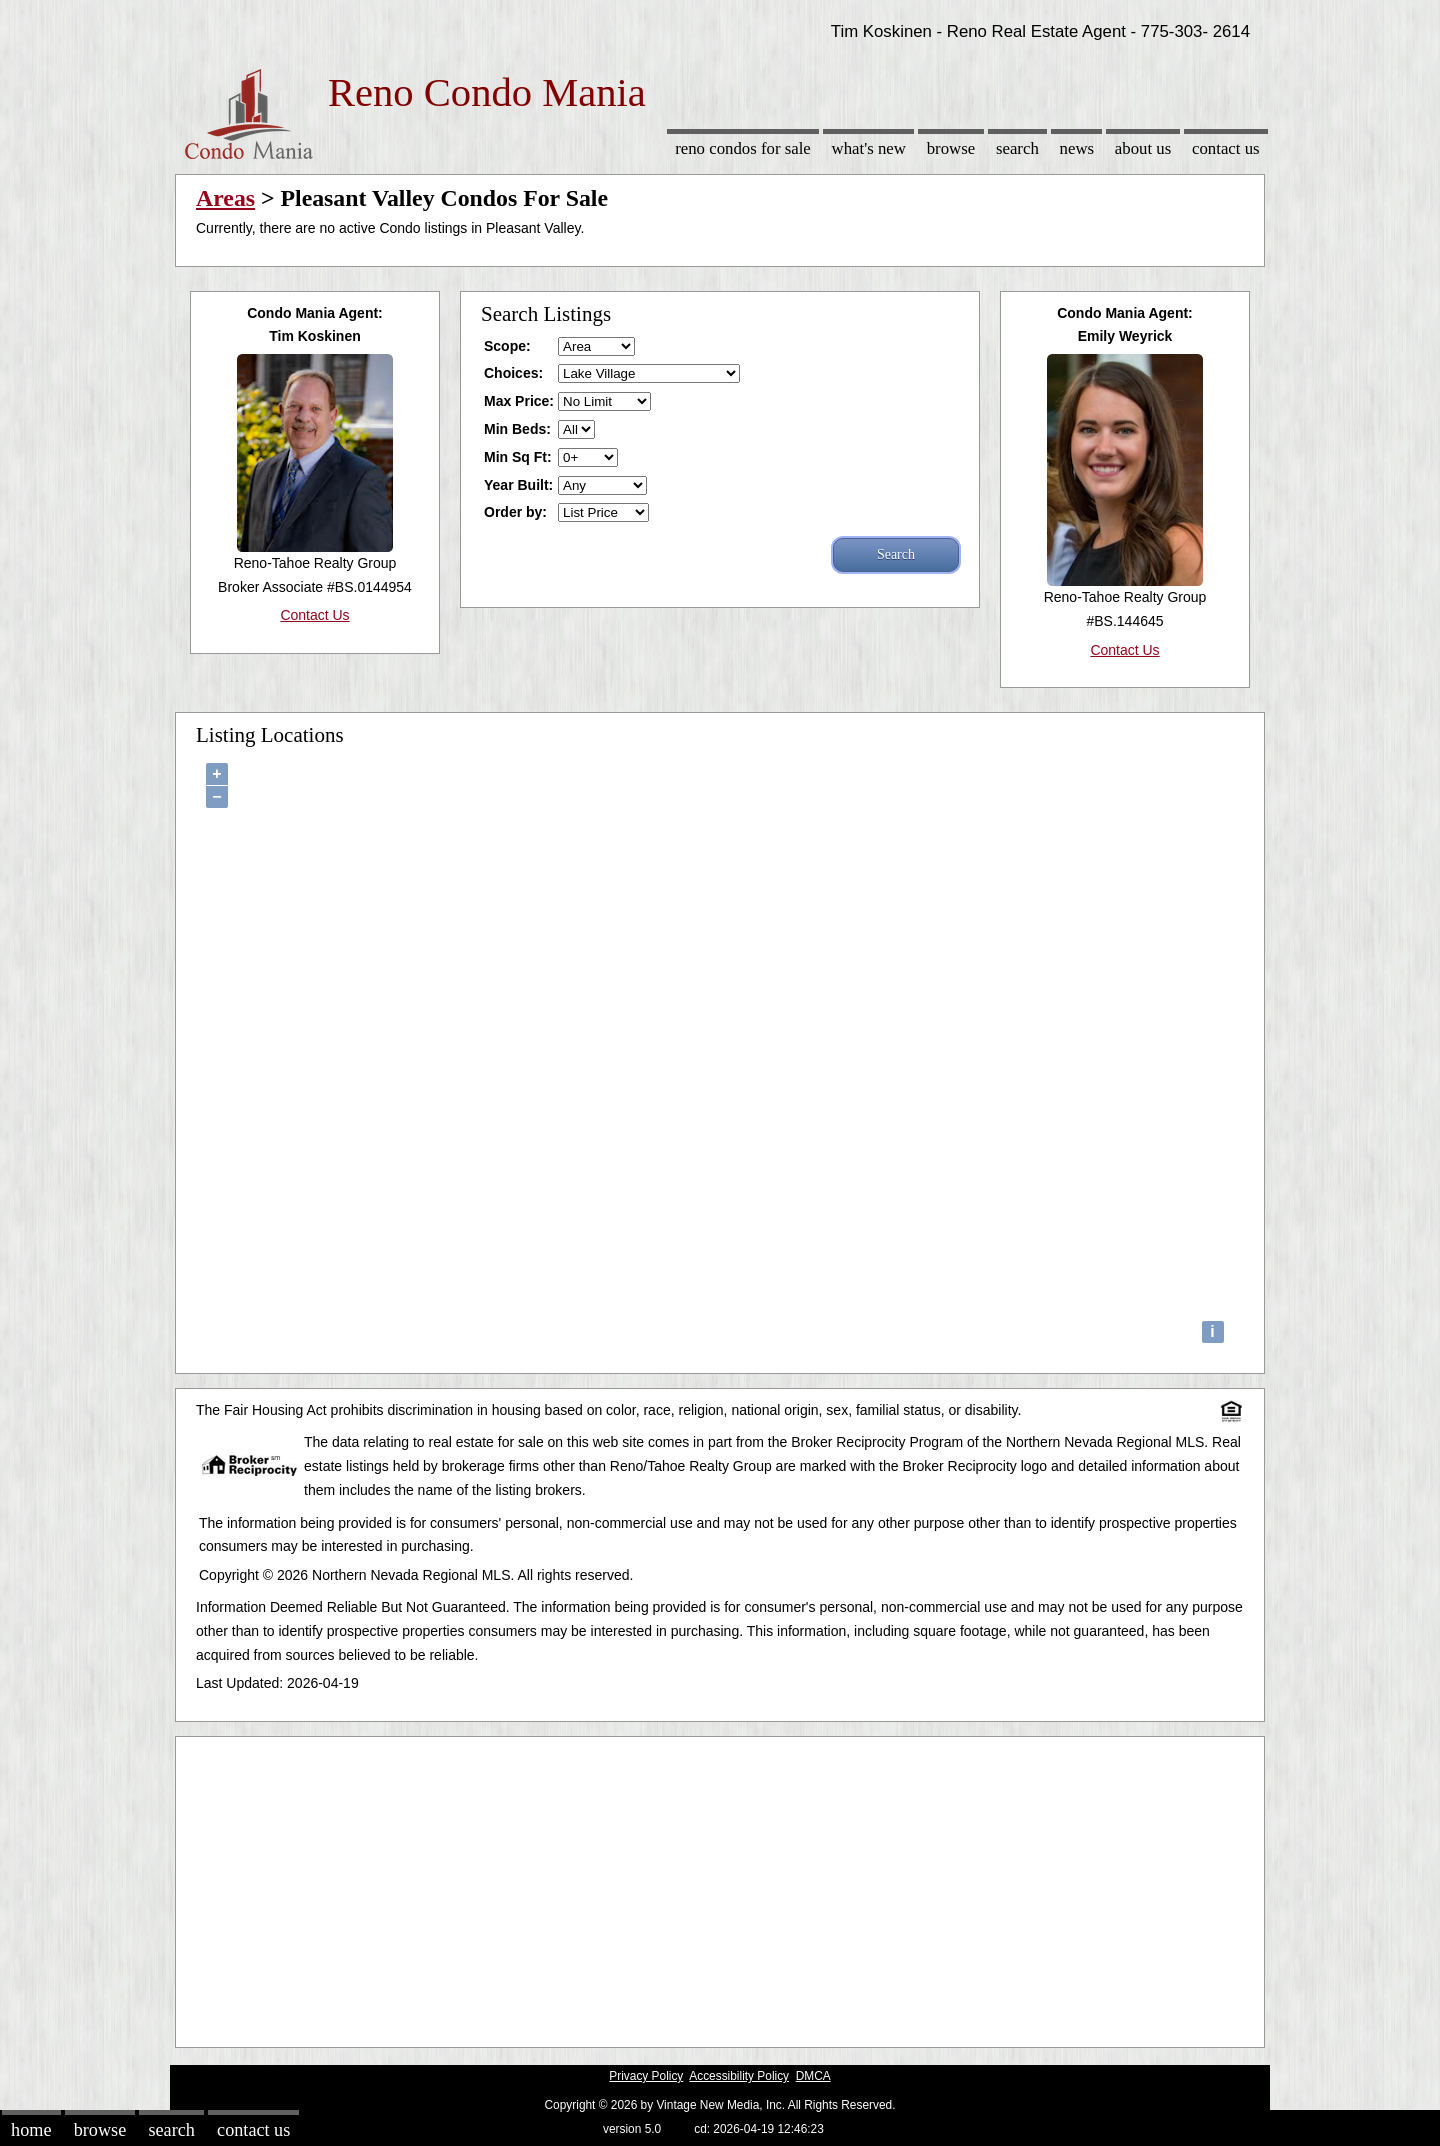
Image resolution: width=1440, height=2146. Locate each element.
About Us (1143, 148)
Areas (225, 198)
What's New (869, 148)
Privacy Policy (646, 2076)
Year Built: (518, 485)
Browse (951, 148)
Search (1017, 148)
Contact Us (1226, 148)
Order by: (515, 512)
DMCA (813, 2076)
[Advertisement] (720, 1887)
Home (31, 2130)
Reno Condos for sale (743, 148)
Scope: (507, 346)
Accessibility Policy (739, 2076)
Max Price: (519, 401)
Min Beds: (517, 429)
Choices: (513, 373)
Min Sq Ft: (518, 457)
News (1077, 148)
